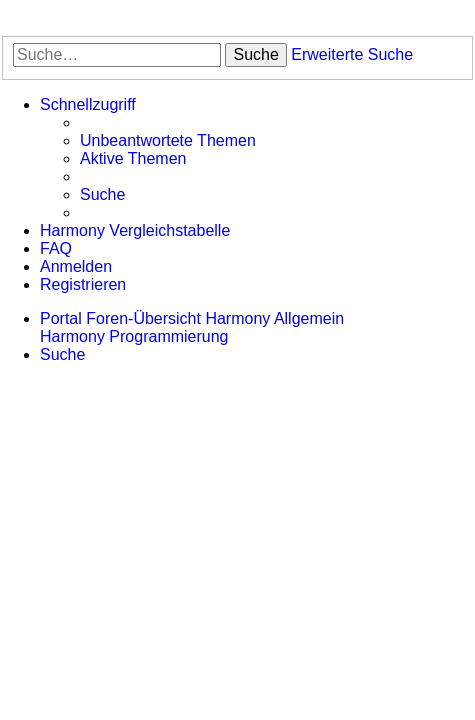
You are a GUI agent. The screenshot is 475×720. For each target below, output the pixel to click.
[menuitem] (168, 141)
